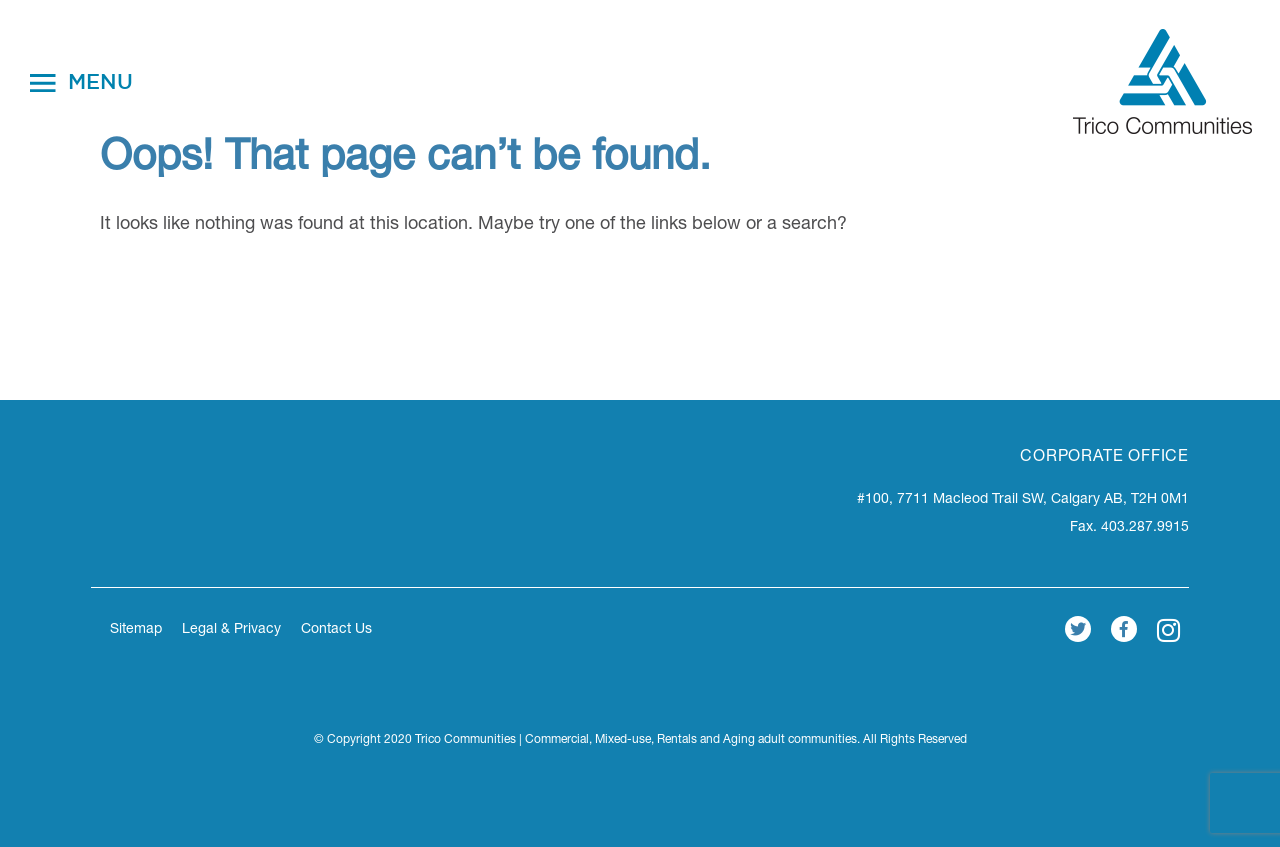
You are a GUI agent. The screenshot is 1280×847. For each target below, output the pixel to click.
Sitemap (136, 630)
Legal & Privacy (231, 630)
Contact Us (336, 630)
